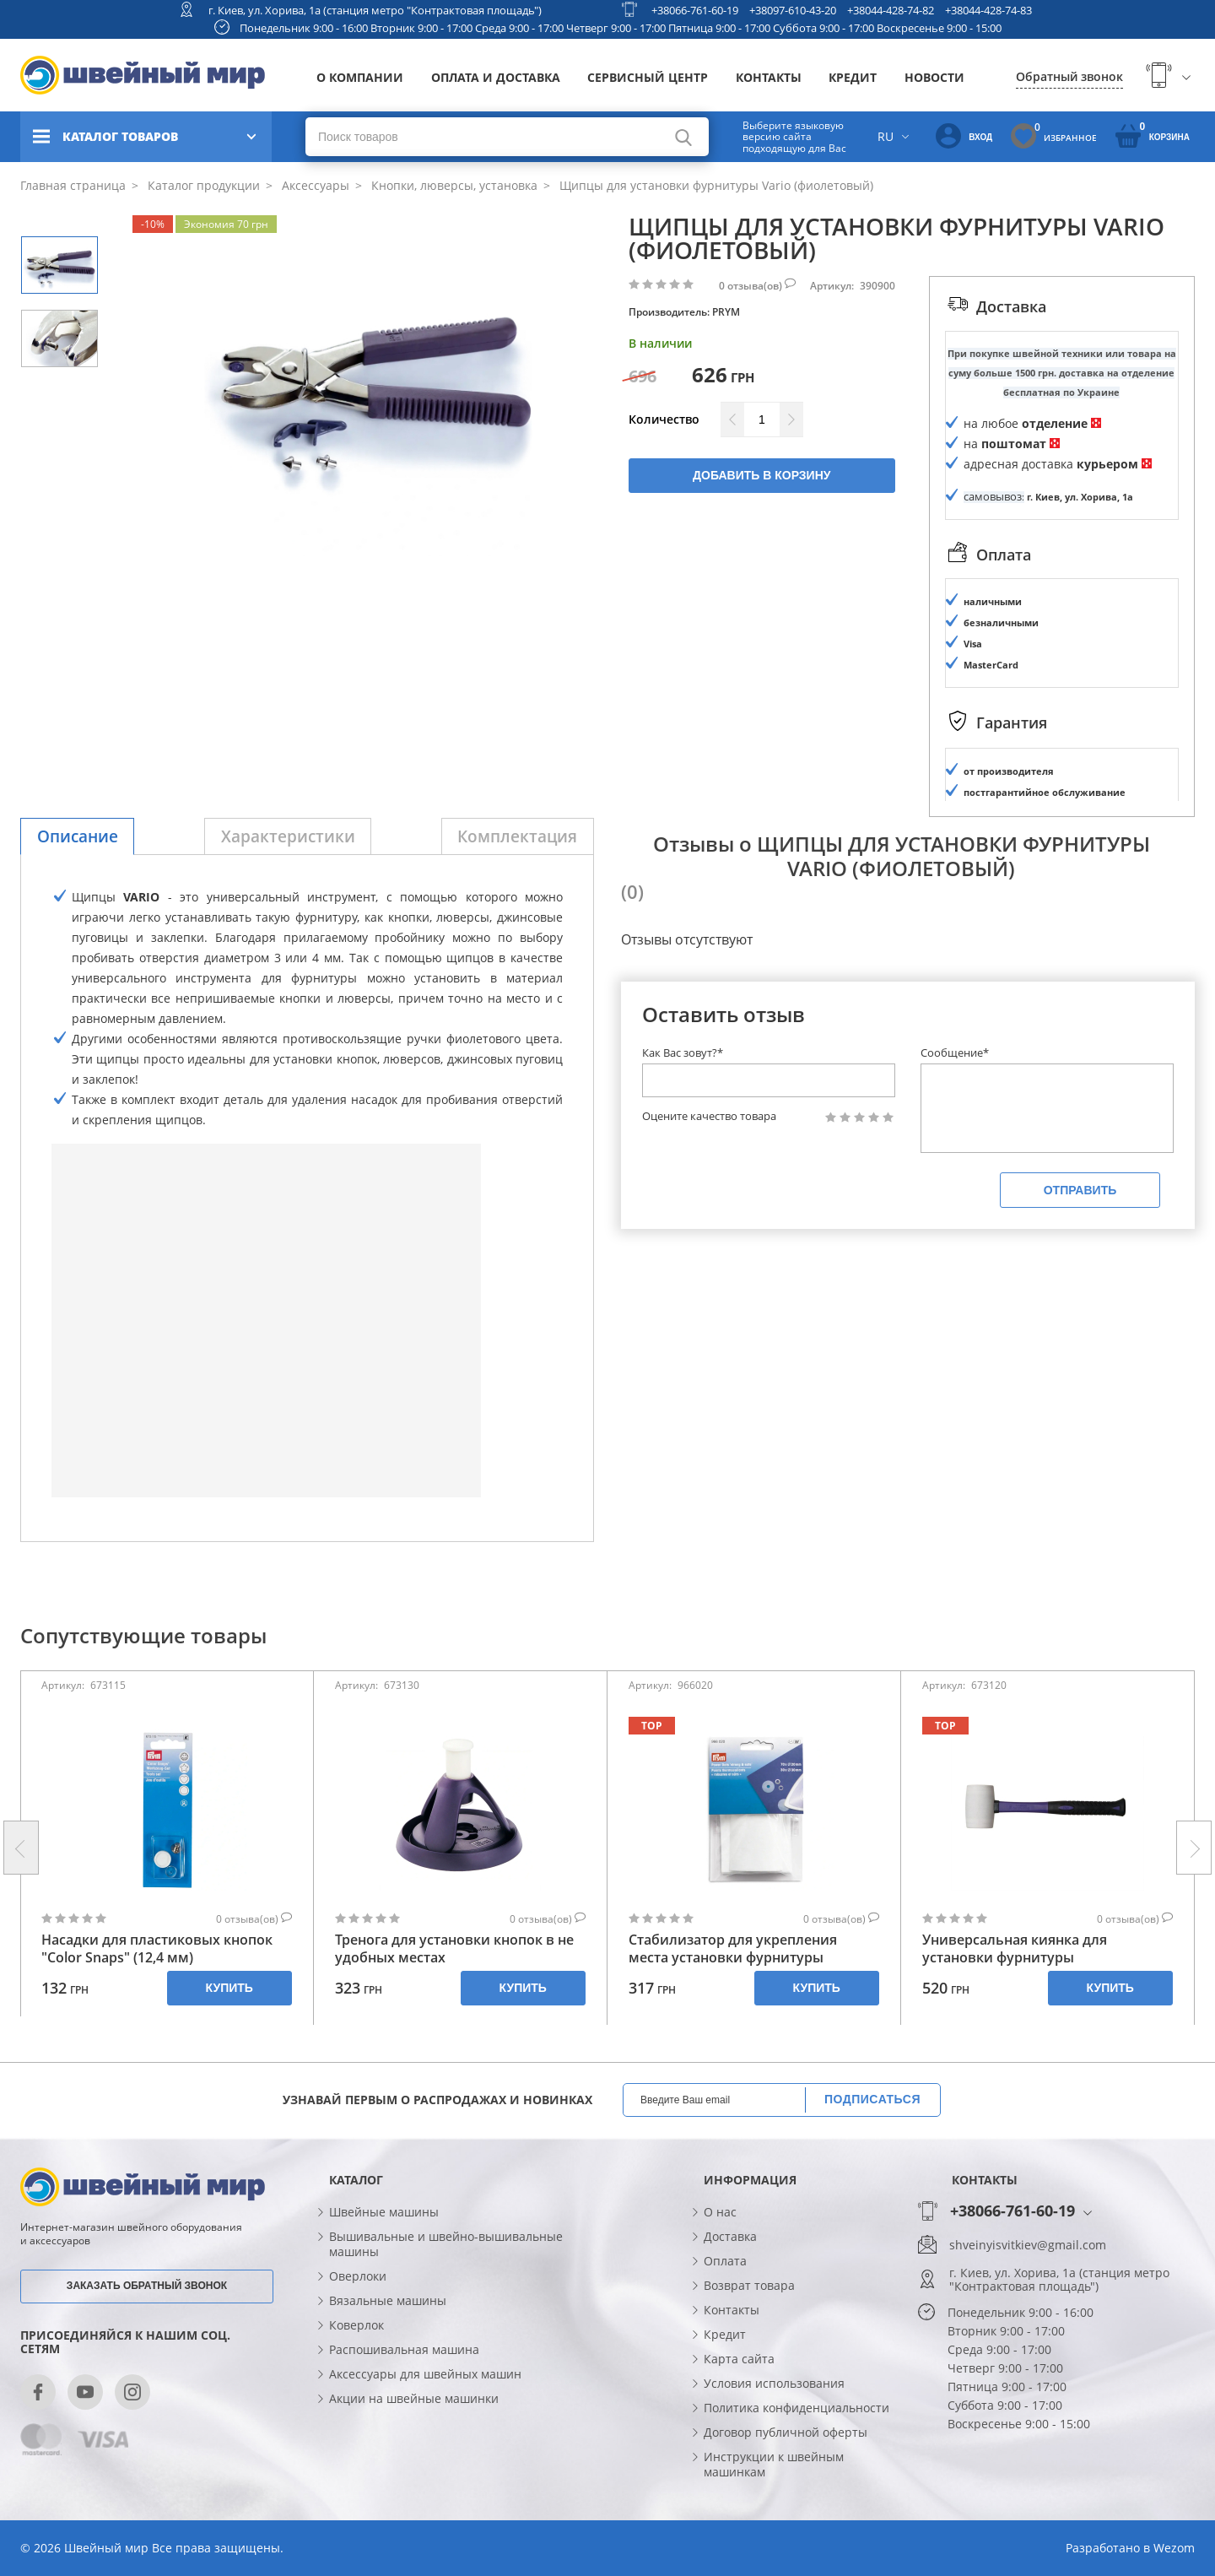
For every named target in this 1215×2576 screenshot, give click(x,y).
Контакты (769, 77)
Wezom (1174, 2548)
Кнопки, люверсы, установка (452, 185)
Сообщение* (955, 1052)
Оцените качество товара (709, 1116)
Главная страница (73, 185)
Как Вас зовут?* (682, 1052)
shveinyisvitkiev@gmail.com (1027, 2245)
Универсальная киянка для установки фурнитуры (1014, 1949)
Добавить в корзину (761, 475)
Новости (934, 77)
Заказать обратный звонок (147, 2286)
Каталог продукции (202, 185)
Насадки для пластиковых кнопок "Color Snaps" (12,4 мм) (157, 1949)
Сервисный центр (647, 77)
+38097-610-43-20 (792, 10)
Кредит (853, 77)
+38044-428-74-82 (890, 10)
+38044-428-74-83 (988, 10)
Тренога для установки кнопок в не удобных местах (454, 1949)
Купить (229, 1987)
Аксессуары (313, 185)
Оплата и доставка (495, 77)
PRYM (726, 312)
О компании (359, 77)
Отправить (1080, 1190)
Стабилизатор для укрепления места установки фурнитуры (733, 1949)
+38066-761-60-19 (694, 10)
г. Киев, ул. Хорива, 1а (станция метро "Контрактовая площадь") (375, 10)
